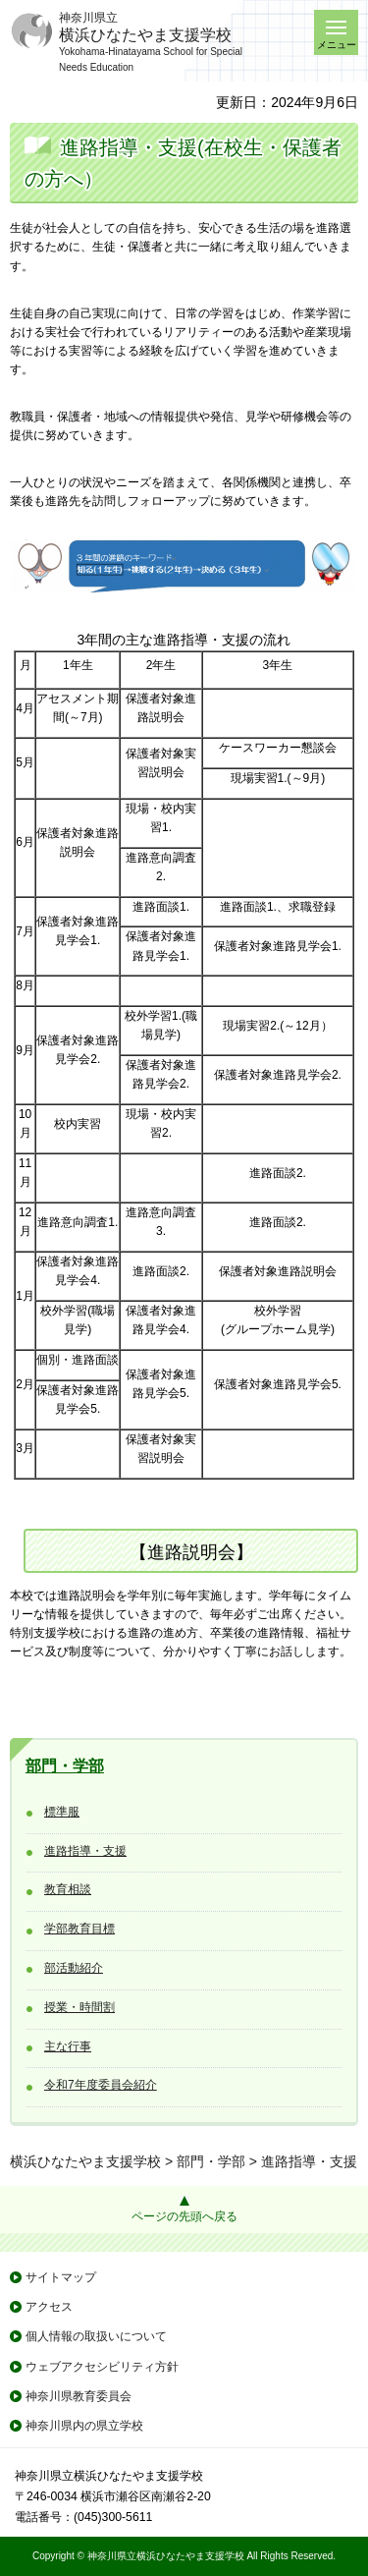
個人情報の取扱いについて (96, 2336)
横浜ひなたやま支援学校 (85, 2161)
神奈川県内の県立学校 (84, 2426)
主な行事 (67, 2046)
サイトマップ (61, 2277)
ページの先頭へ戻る (184, 2216)
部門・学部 (65, 1766)
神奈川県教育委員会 (78, 2396)
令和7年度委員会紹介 (100, 2085)
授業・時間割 (79, 2007)
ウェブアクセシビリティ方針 (102, 2367)
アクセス (49, 2307)
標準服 (61, 1812)
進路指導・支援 (85, 1851)
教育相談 (67, 1889)
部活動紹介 (73, 1968)
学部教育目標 (79, 1928)
